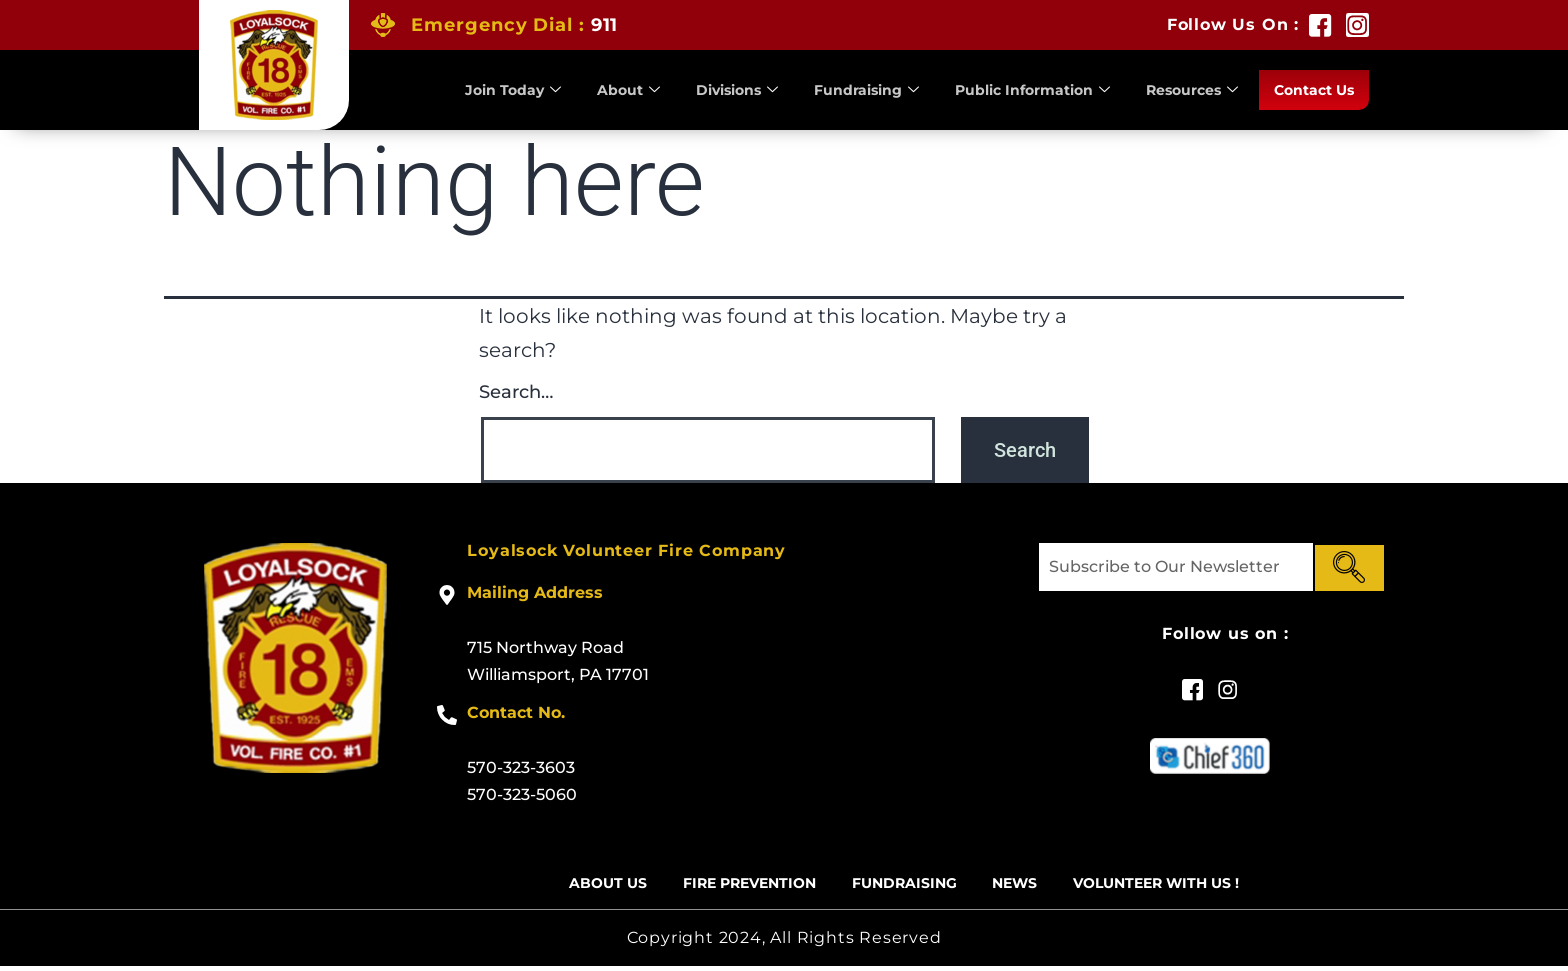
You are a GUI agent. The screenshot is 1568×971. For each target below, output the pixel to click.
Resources (1182, 89)
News (1024, 885)
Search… (516, 392)
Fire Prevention (736, 885)
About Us (583, 885)
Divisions (706, 89)
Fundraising (842, 89)
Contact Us (1310, 89)
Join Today (475, 89)
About (593, 89)
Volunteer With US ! (1178, 885)
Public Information (1015, 89)
